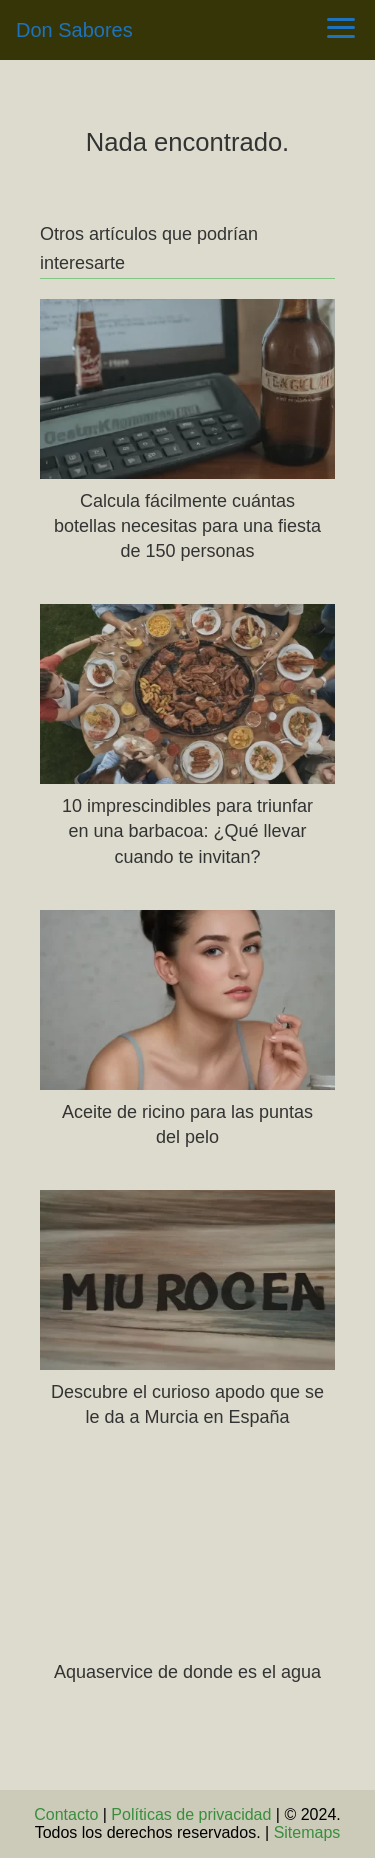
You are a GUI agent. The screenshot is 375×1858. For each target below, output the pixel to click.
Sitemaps (307, 1832)
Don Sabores (74, 30)
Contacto (66, 1814)
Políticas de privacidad (191, 1814)
